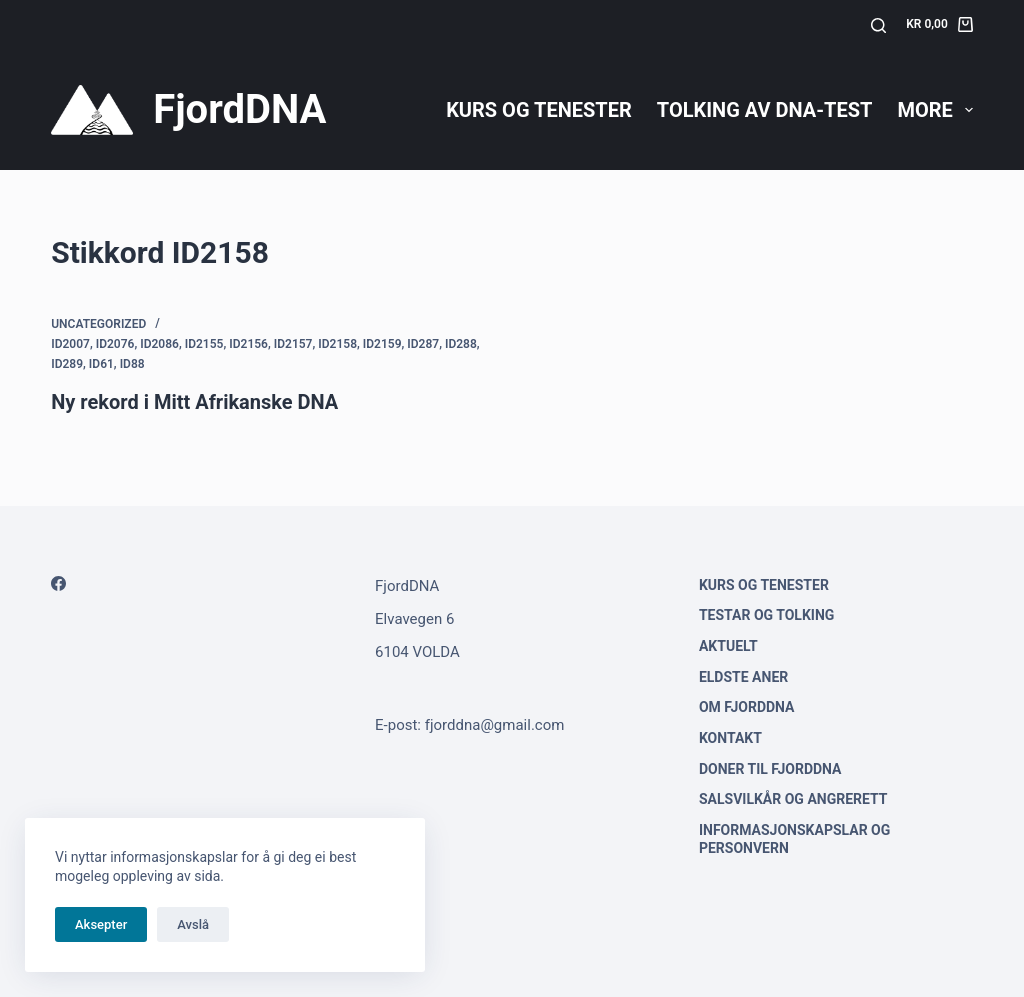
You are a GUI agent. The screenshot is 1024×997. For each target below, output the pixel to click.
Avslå (193, 924)
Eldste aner (743, 677)
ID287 (423, 344)
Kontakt (730, 738)
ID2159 (382, 344)
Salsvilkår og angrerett (793, 799)
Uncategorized (98, 324)
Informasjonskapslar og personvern (794, 839)
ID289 (67, 364)
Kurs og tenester (539, 110)
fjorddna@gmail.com (495, 725)
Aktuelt (728, 646)
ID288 (461, 344)
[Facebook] (58, 583)
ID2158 (337, 344)
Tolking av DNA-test (765, 110)
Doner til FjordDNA (770, 769)
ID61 (101, 364)
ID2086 (159, 344)
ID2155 (204, 344)
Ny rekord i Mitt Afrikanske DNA (194, 402)
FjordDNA (239, 109)
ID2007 (70, 344)
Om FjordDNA (747, 707)
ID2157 (293, 344)
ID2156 (248, 344)
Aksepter (101, 924)
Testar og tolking (766, 615)
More (934, 110)
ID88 (132, 364)
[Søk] (878, 25)
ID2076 (115, 344)
